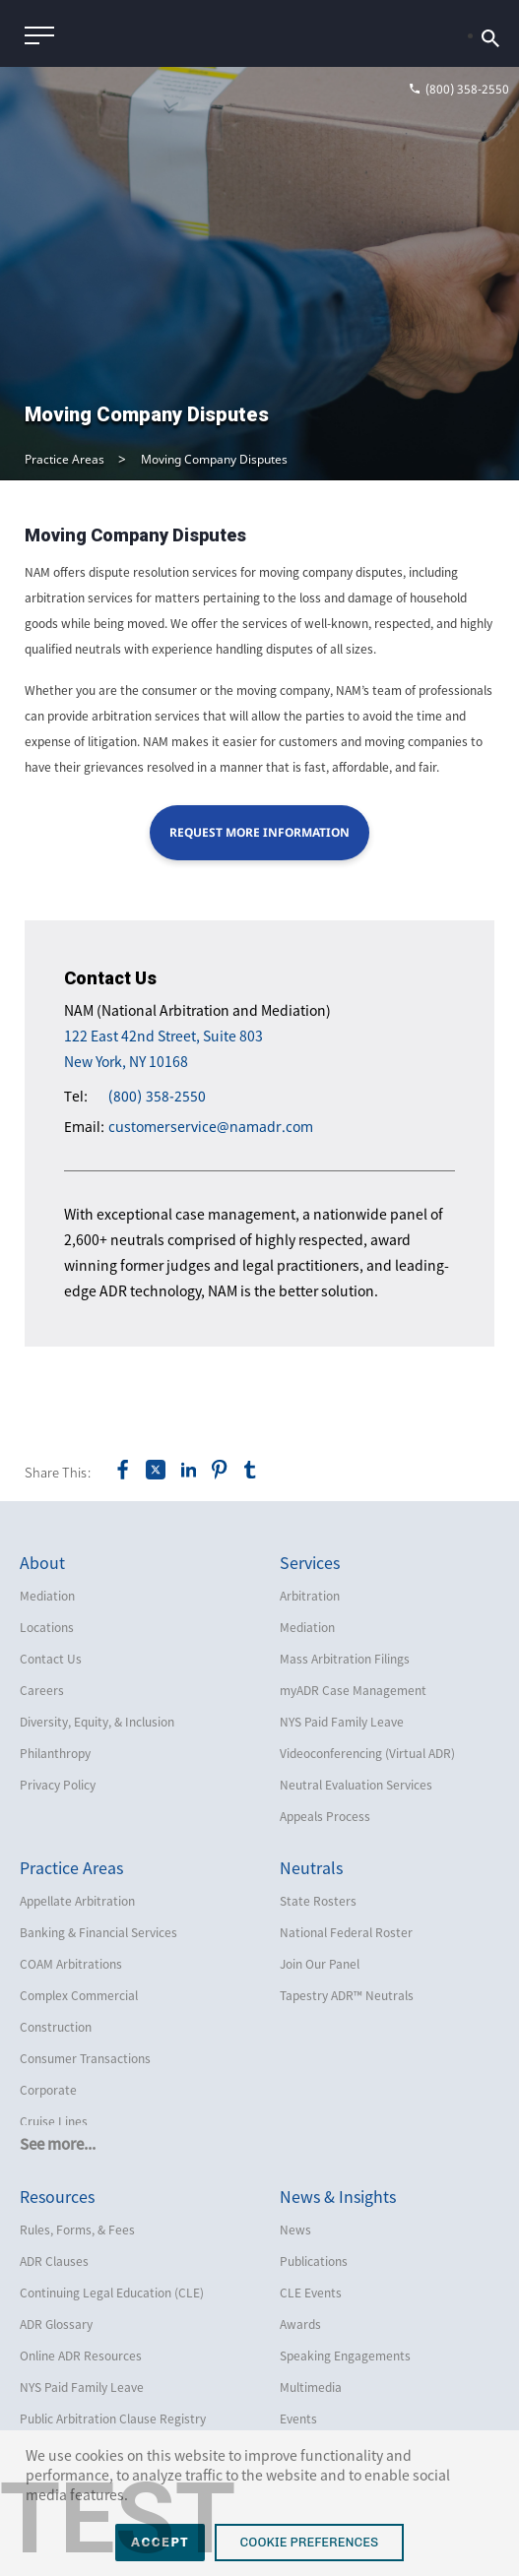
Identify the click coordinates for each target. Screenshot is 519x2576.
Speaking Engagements (345, 2355)
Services (310, 1562)
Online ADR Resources (81, 2355)
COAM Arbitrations (71, 1964)
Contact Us (51, 1658)
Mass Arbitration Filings (345, 1658)
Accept (160, 2542)
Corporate (48, 2090)
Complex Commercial (79, 1995)
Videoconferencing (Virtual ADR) (367, 1753)
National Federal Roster (346, 1932)
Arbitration (310, 1595)
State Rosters (318, 1901)
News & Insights (338, 2196)
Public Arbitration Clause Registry (113, 2418)
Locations (47, 1627)
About (42, 1562)
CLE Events (311, 2292)
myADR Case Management (353, 1690)
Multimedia (311, 2387)
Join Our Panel (319, 1964)
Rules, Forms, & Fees (77, 2229)
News (295, 2229)
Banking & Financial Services (98, 1932)
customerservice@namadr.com (210, 1126)
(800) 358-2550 (157, 1096)
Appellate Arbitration (77, 1901)
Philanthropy (55, 1753)
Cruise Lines (54, 2121)
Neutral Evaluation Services (356, 1784)
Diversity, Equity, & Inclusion (97, 1721)
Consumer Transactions (85, 2058)
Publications (314, 2261)
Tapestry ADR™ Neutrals (347, 1995)
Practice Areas (64, 459)
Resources (57, 2196)
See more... (58, 2144)
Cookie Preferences (309, 2542)
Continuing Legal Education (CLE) (112, 2292)
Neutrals (311, 1867)
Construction (56, 2027)
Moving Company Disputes (214, 459)
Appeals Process (325, 1816)
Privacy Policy (58, 1784)
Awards (300, 2324)
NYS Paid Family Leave (342, 1721)
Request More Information (259, 832)
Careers (42, 1690)
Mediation (47, 1595)
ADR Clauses (54, 2261)
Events (298, 2418)
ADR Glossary (56, 2324)
